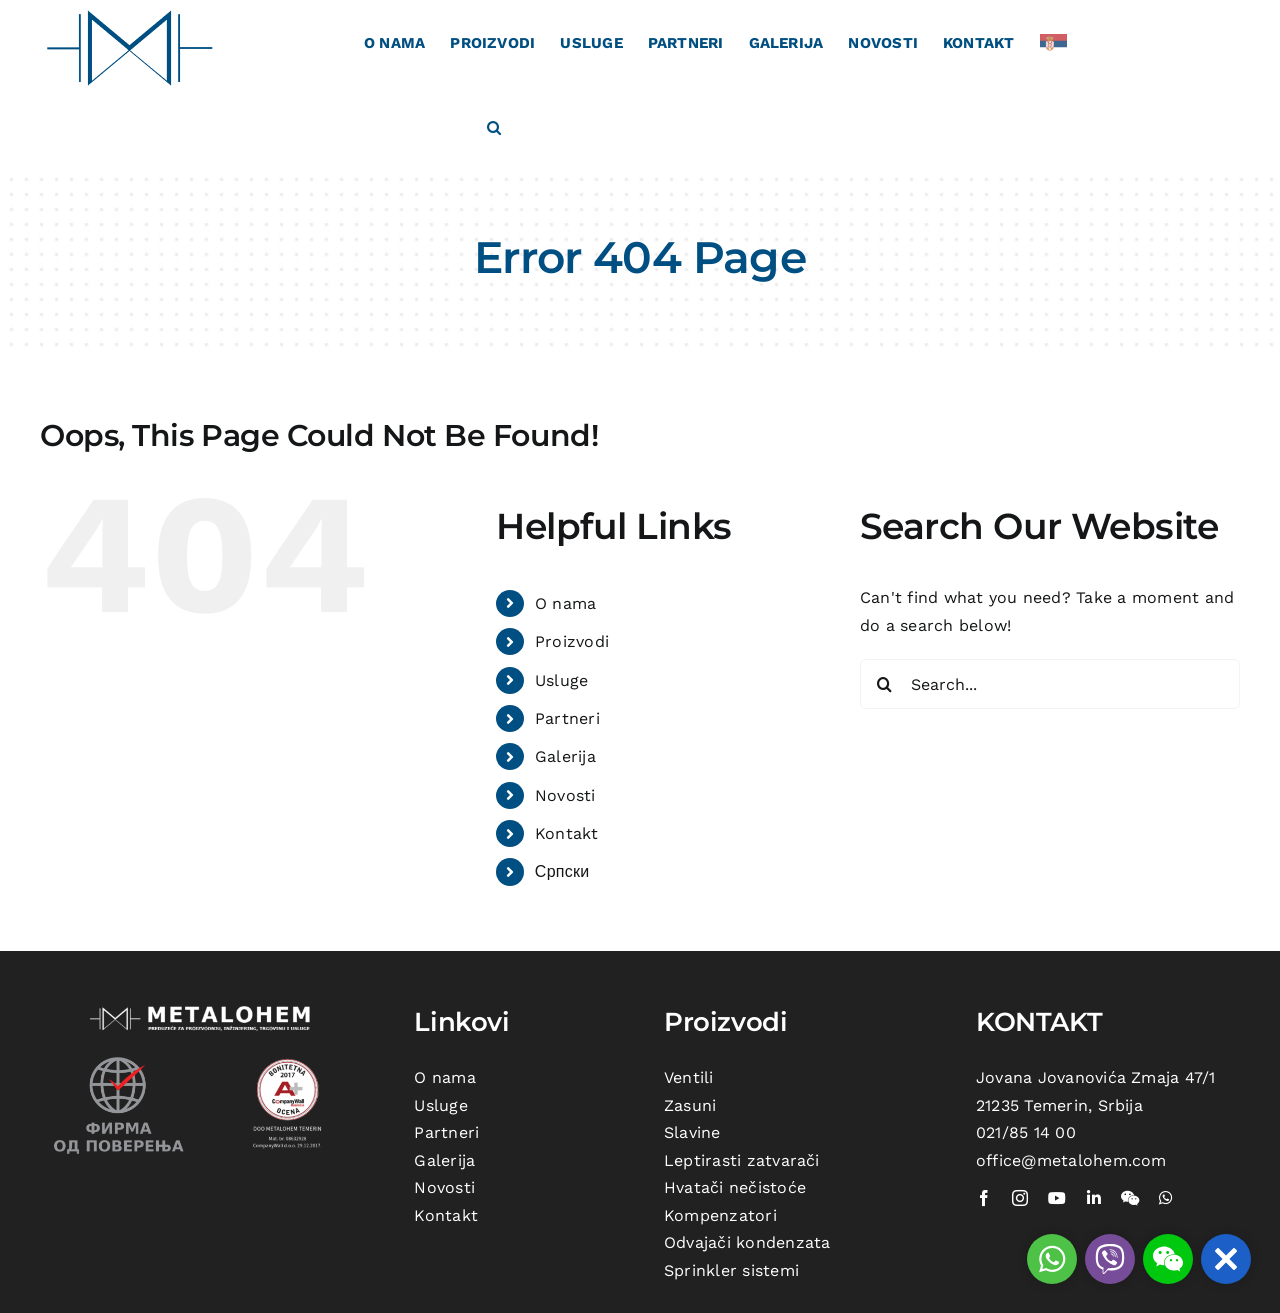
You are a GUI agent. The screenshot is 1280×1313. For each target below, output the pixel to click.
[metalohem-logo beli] (203, 1008)
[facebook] (984, 1198)
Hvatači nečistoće (735, 1187)
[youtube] (1057, 1198)
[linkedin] (1094, 1198)
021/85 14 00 (1026, 1132)
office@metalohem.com (1071, 1160)
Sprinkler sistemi (731, 1270)
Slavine (692, 1132)
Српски (562, 871)
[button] (494, 126)
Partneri (567, 718)
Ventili (689, 1077)
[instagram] (1020, 1198)
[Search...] (1050, 684)
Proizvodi (572, 641)
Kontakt (567, 833)
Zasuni (690, 1105)
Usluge (561, 680)
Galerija (565, 756)
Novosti (565, 795)
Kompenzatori (720, 1215)
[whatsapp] (1166, 1198)
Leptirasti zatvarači (742, 1160)
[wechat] (1130, 1198)
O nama (565, 603)
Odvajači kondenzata (747, 1242)
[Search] (885, 684)
